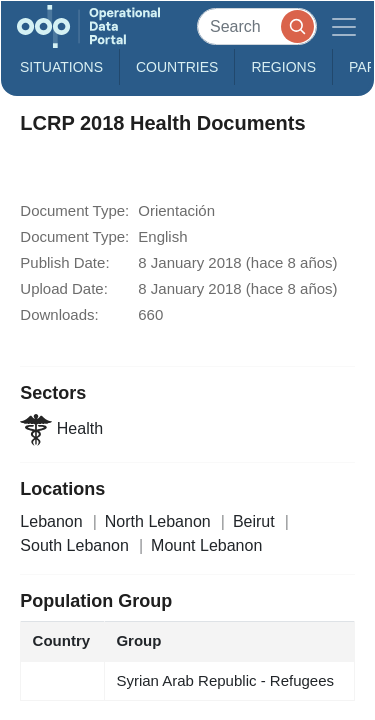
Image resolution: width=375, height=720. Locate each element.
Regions (283, 67)
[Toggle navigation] (344, 26)
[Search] (257, 26)
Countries (177, 67)
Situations (61, 67)
